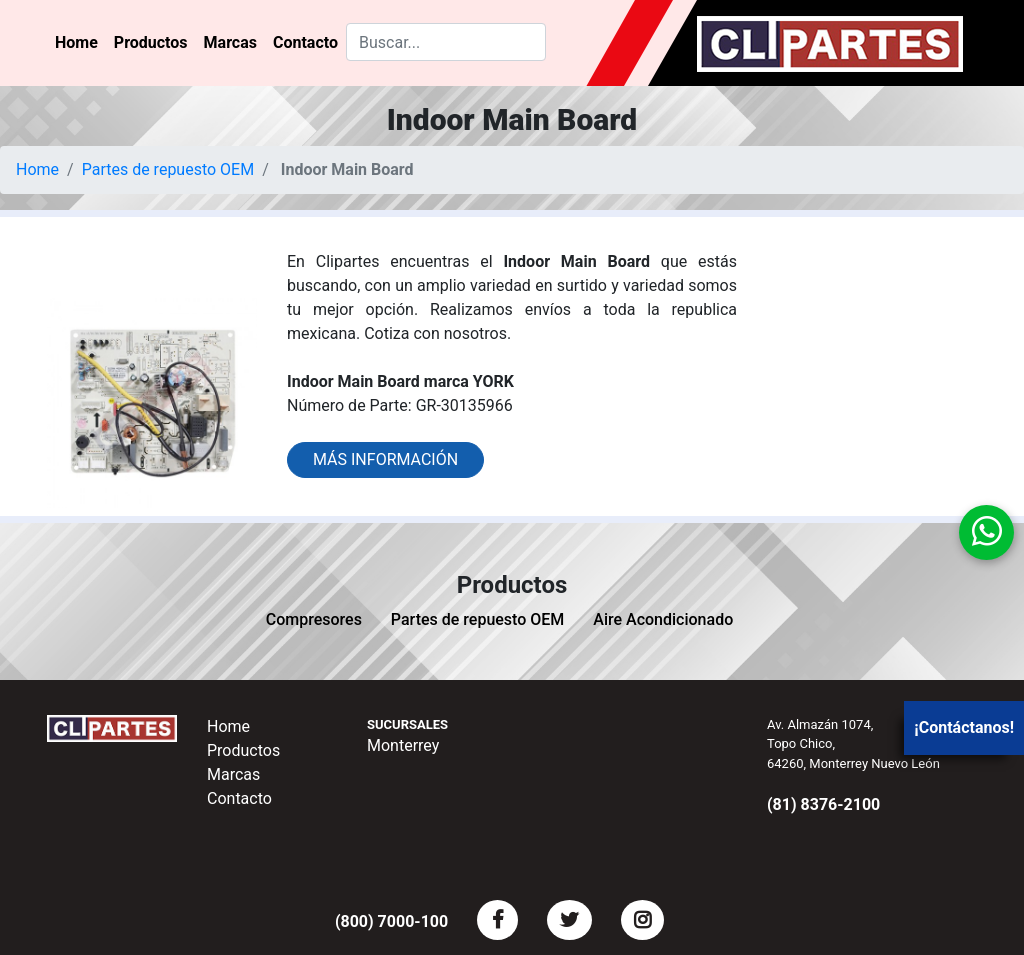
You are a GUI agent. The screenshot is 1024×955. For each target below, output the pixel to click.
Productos (151, 42)
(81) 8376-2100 (823, 804)
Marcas (230, 42)
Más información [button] (385, 459)
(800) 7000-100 (391, 921)
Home (76, 42)
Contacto (305, 42)
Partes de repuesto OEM (168, 169)
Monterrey (403, 745)
